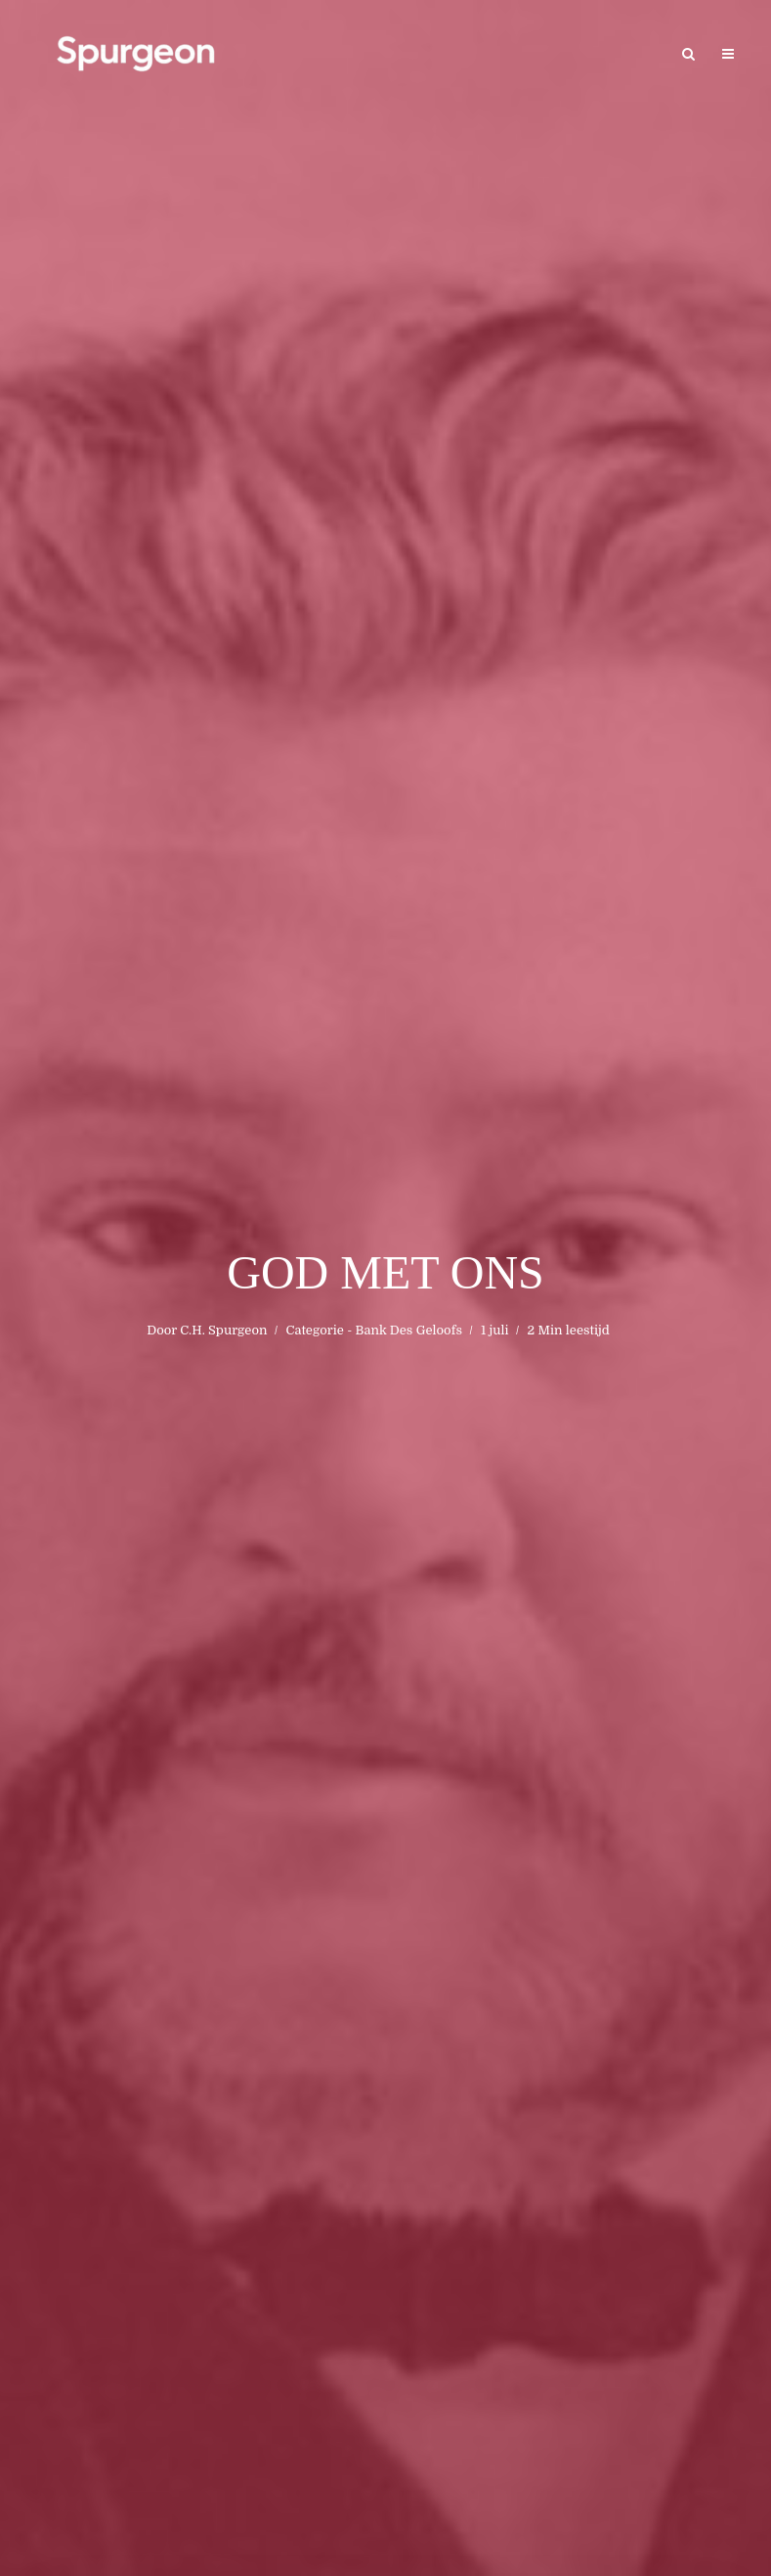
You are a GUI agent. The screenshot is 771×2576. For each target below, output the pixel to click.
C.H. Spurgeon (223, 1330)
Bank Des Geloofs (409, 1330)
